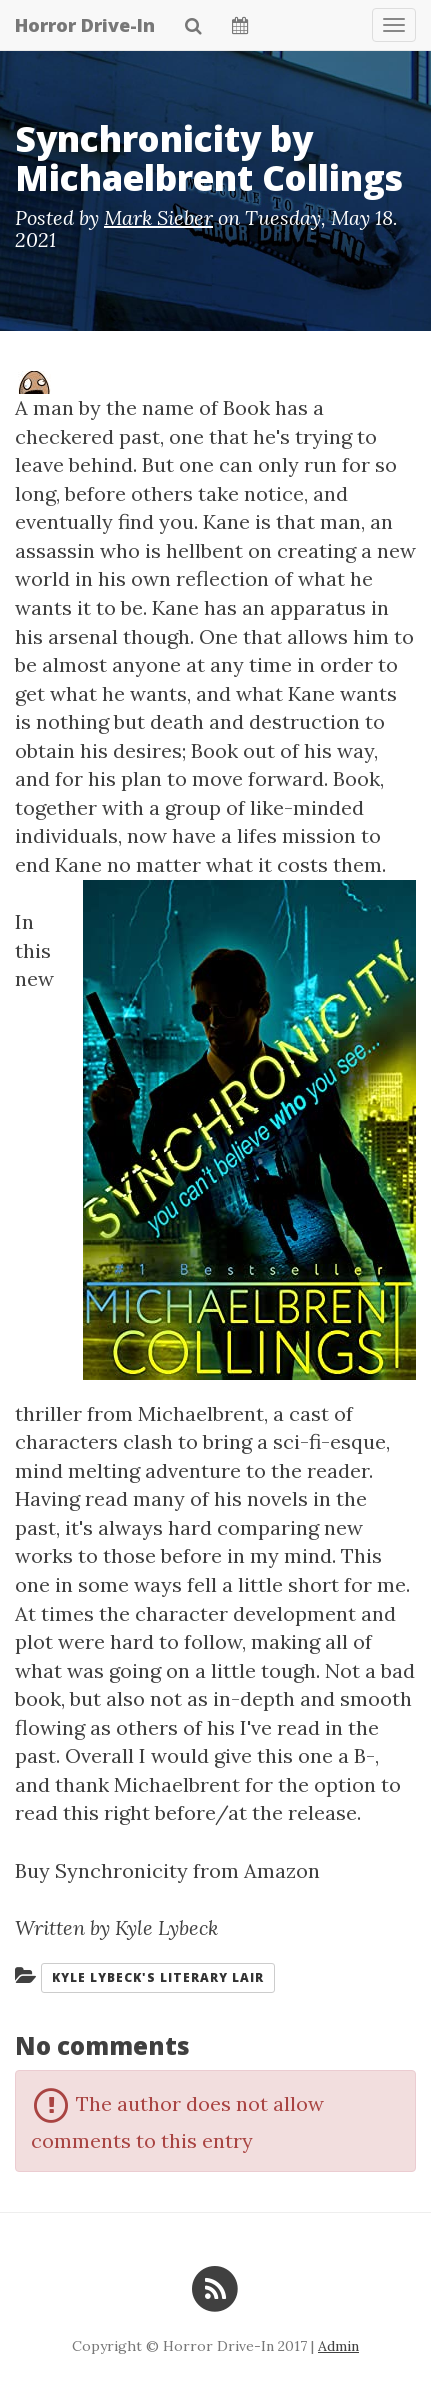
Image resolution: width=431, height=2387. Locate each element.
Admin (338, 2346)
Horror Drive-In (85, 25)
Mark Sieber (158, 217)
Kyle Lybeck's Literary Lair (158, 1977)
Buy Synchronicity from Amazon (167, 1870)
